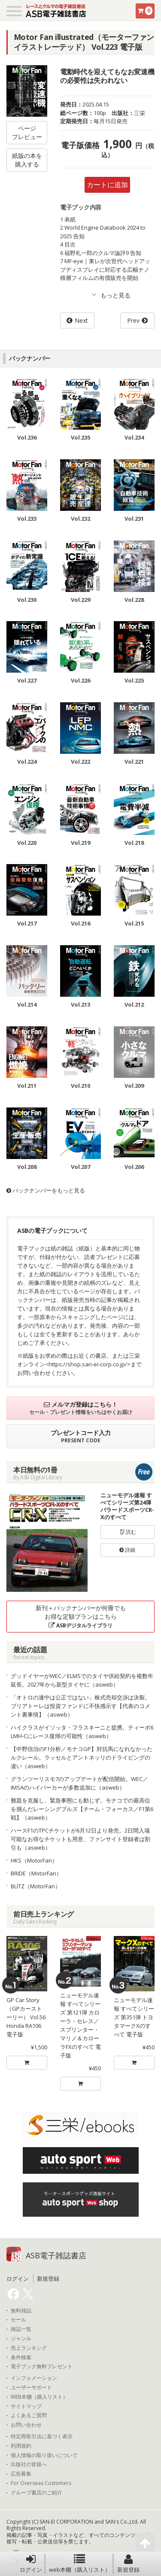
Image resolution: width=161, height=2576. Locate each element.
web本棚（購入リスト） (79, 2563)
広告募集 (21, 2473)
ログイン (31, 2563)
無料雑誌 (21, 2310)
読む (127, 1531)
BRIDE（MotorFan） (36, 1873)
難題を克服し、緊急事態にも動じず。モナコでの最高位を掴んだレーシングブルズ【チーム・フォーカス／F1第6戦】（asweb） (82, 1808)
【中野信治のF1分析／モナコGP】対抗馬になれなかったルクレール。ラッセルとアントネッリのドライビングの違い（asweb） (81, 1757)
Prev (133, 320)
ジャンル (21, 2338)
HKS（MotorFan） (34, 1860)
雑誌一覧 (21, 2329)
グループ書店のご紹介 (36, 2492)
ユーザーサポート (31, 2387)
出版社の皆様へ (29, 2464)
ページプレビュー (27, 132)
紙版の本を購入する (27, 160)
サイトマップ (26, 2406)
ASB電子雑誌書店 (56, 2255)
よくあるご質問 (29, 2415)
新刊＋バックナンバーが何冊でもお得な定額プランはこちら (81, 1616)
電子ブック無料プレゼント (42, 2366)
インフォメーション (34, 2378)
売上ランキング (29, 2348)
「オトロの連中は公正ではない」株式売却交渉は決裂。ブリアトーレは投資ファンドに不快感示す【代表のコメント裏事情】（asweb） (80, 1705)
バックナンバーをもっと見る (45, 1190)
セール (18, 2319)
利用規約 (21, 2445)
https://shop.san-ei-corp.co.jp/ (88, 1364)
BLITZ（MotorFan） (36, 1886)
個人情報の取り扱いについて (44, 2455)
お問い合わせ (26, 2424)
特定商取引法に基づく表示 (42, 2436)
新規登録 (128, 2563)
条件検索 (21, 2357)
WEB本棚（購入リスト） (39, 2397)
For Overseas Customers (41, 2483)
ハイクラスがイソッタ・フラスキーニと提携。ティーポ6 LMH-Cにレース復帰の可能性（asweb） (82, 1731)
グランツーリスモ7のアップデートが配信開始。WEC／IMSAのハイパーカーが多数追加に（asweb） (79, 1783)
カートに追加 (107, 184)
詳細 (127, 1549)
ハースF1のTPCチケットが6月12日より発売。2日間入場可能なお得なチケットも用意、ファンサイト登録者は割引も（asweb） (80, 1839)
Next (81, 320)
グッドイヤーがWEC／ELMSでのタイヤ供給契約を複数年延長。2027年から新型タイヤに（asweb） (82, 1680)
